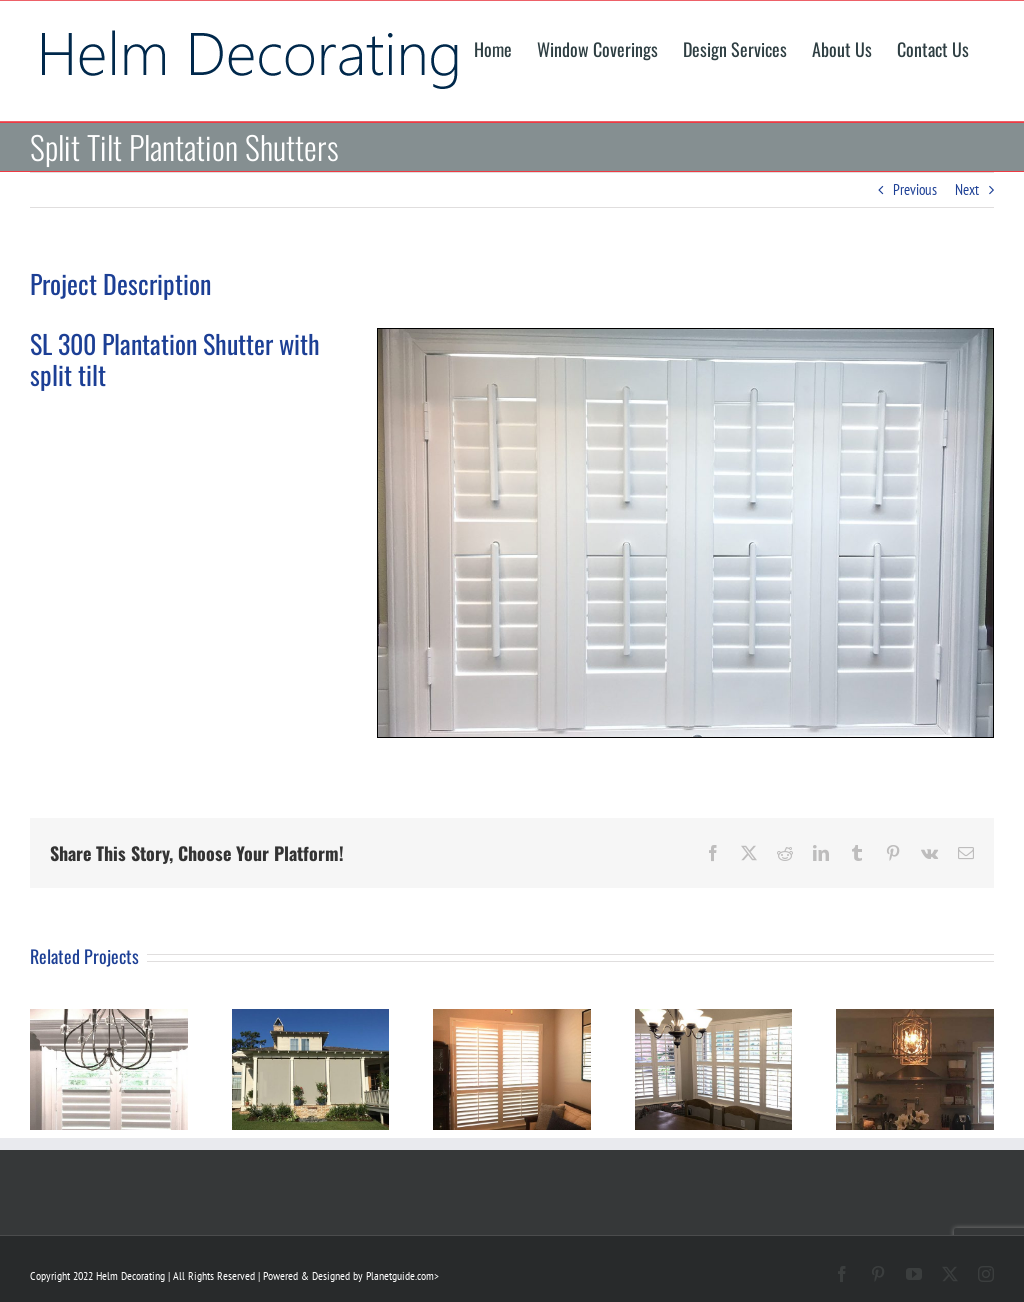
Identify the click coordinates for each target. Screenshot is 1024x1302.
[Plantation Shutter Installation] (685, 336)
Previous (915, 189)
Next (967, 189)
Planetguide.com (400, 1275)
